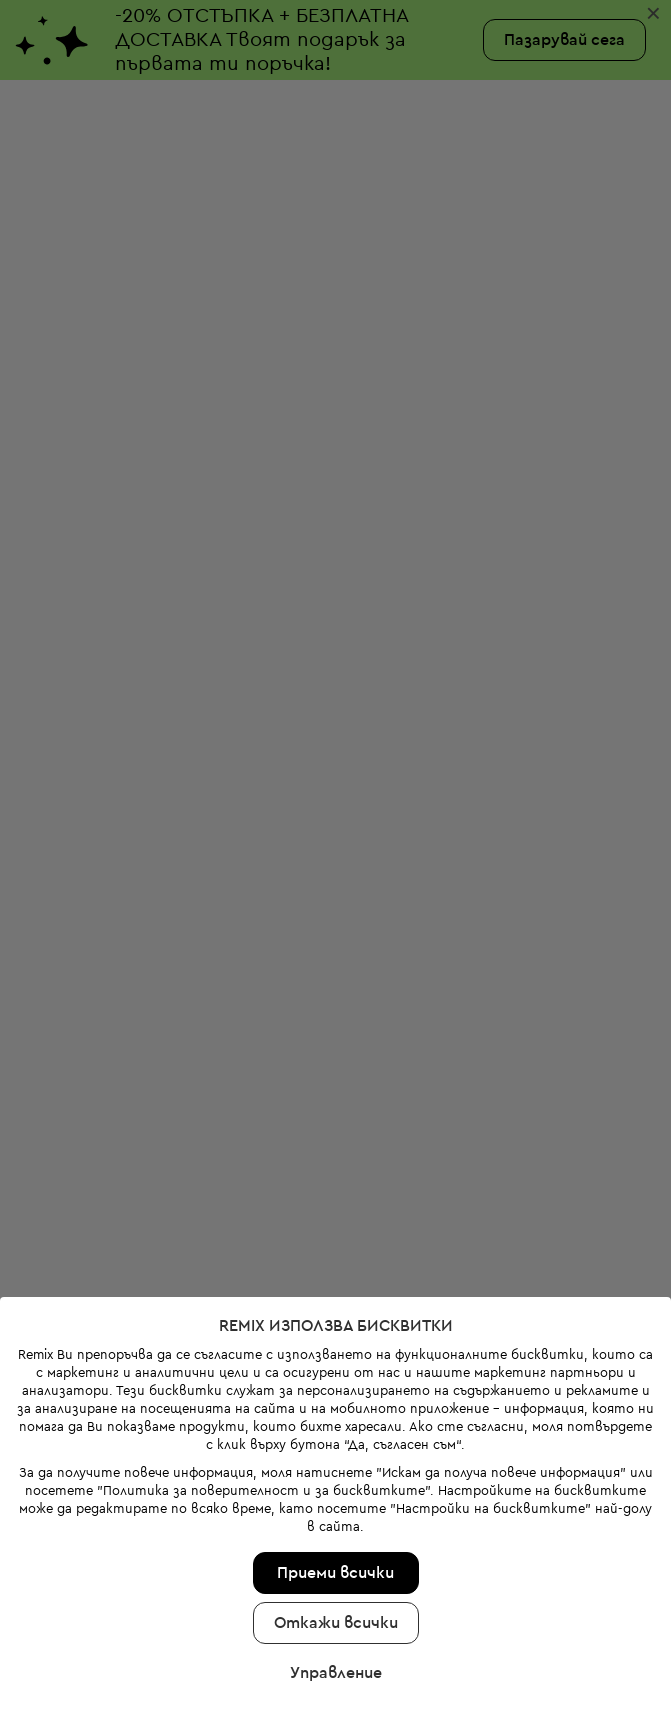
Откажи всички (336, 1511)
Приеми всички (335, 1461)
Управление (336, 1561)
